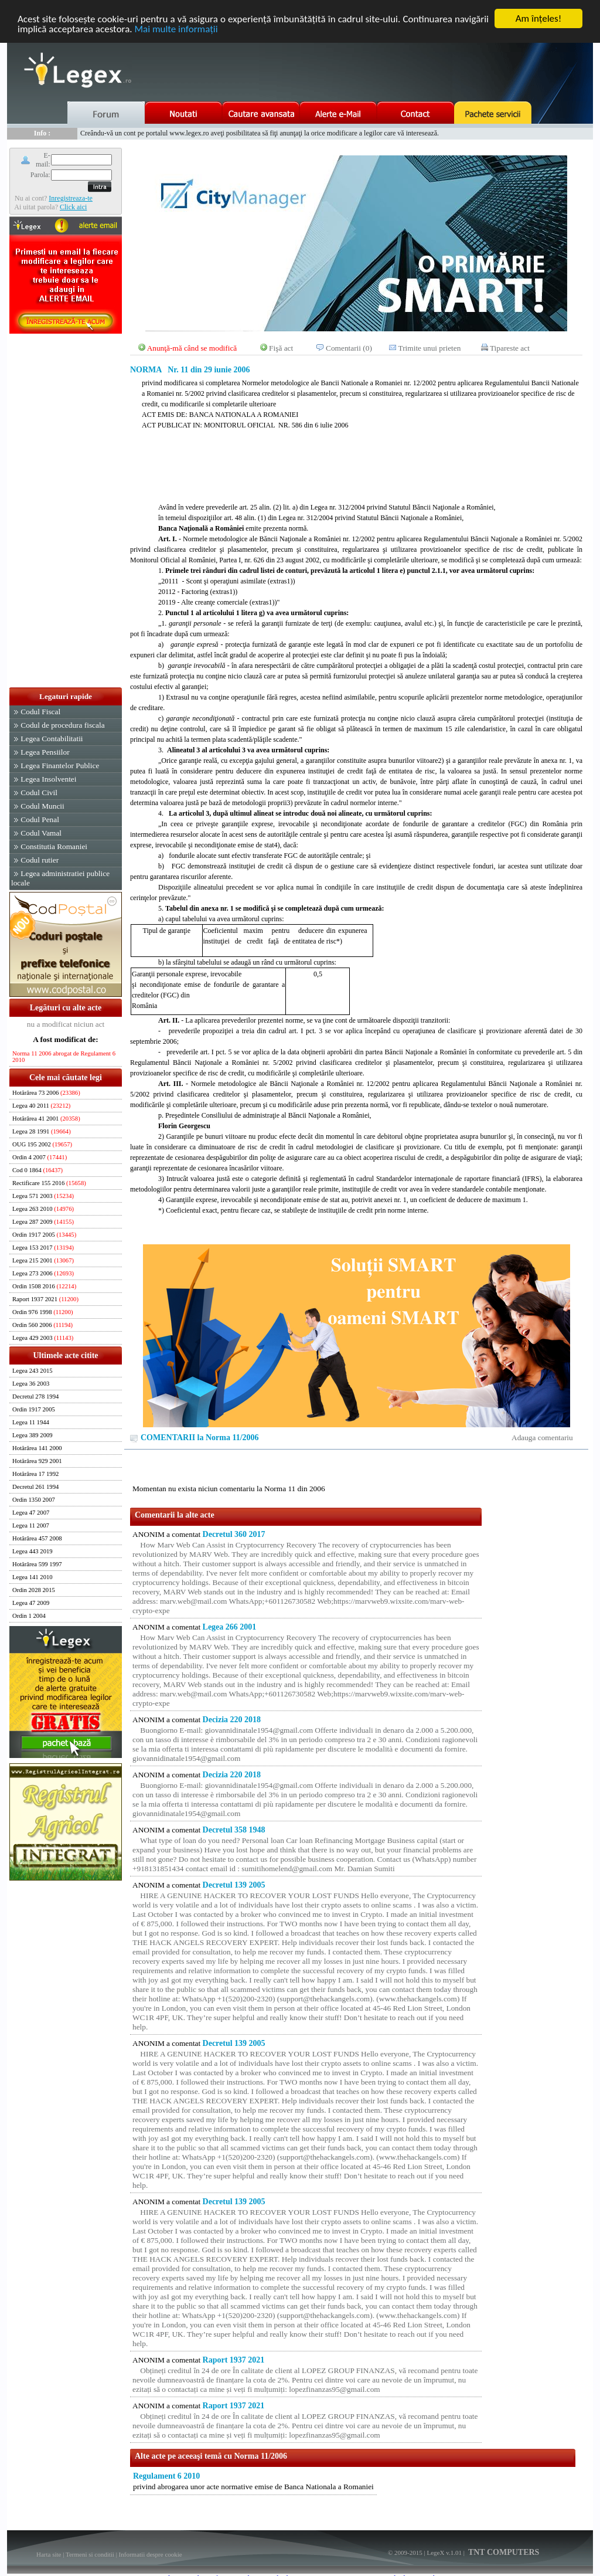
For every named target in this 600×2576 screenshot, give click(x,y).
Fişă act (281, 348)
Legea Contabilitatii (52, 738)
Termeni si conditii (90, 2554)
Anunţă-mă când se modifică (192, 348)
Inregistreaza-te (71, 198)
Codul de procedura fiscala (62, 725)
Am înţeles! (538, 18)
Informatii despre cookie (150, 2554)
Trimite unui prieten (429, 348)
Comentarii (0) (349, 348)
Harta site (48, 2554)
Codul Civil (39, 792)
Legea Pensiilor (45, 752)
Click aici (73, 206)
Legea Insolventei (48, 779)
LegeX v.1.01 (444, 2552)
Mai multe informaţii (175, 29)
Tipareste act (510, 348)
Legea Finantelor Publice (60, 765)
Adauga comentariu (542, 1437)
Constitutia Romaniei (54, 846)
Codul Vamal (41, 833)
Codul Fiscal (40, 711)
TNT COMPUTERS (503, 2552)
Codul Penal (40, 819)
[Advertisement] (65, 511)
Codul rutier (40, 860)
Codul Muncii (42, 806)
